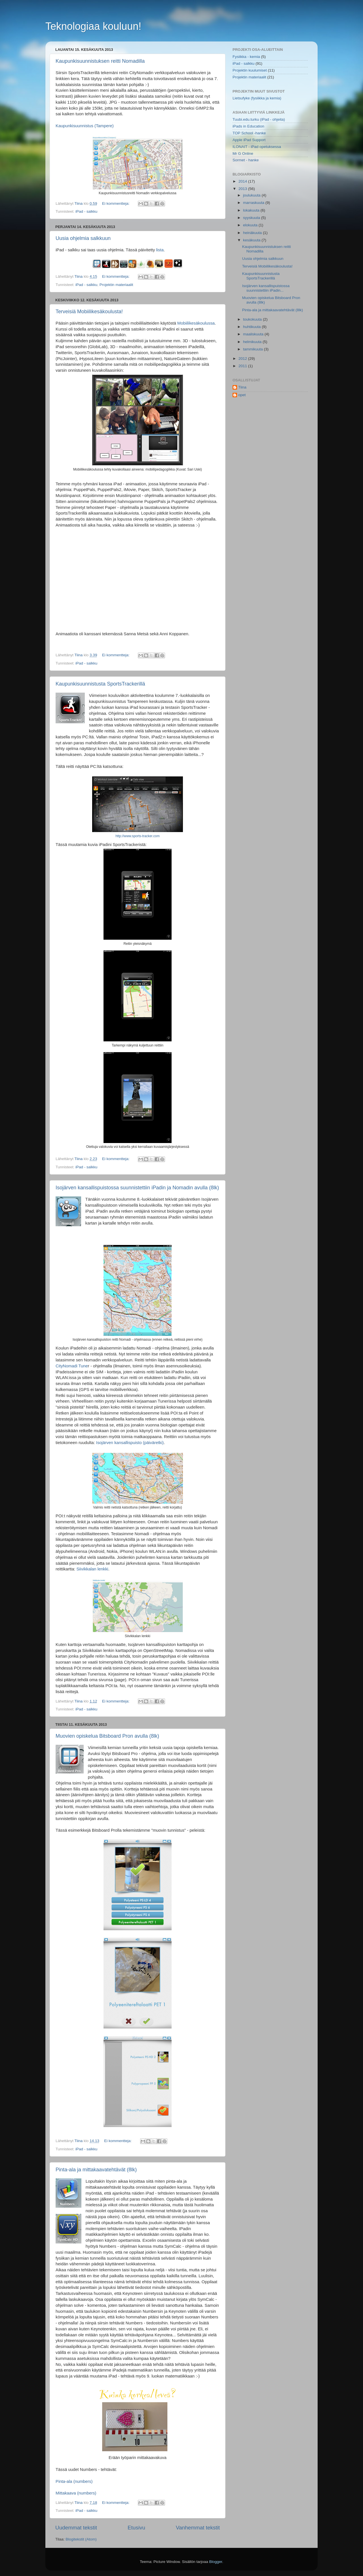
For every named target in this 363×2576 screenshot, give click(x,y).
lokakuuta (252, 210)
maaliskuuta (254, 334)
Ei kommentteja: (116, 203)
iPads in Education (248, 126)
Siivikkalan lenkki (92, 1569)
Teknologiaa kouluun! (93, 26)
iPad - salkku (86, 211)
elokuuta (251, 225)
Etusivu (136, 2528)
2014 (243, 181)
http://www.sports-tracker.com (137, 836)
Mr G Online (243, 153)
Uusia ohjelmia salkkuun (83, 238)
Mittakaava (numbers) (76, 2493)
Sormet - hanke (246, 160)
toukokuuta (253, 319)
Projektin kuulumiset (250, 70)
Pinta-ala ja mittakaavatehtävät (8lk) (96, 2169)
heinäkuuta (253, 233)
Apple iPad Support (249, 140)
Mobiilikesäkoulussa (196, 323)
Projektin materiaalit (116, 285)
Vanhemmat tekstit (198, 2528)
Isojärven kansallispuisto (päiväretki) (130, 1442)
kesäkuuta (252, 240)
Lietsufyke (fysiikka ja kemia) (257, 98)
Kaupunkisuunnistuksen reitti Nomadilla (100, 61)
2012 (243, 358)
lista (160, 250)
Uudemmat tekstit (76, 2528)
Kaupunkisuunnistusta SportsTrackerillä (100, 684)
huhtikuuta (252, 327)
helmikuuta (253, 342)
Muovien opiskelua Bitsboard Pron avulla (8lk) (107, 1736)
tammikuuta (253, 349)
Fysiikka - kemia (246, 57)
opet (242, 395)
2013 (243, 189)
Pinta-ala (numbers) (74, 2481)
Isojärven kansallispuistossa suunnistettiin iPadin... (266, 288)
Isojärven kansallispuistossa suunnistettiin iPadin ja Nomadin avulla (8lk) (137, 1187)
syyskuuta (252, 218)
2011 (243, 366)
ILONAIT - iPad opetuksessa (257, 147)
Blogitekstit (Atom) (81, 2539)
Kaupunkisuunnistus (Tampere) (85, 126)
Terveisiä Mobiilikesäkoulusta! (89, 311)
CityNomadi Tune (72, 1366)
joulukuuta (252, 195)
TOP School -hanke (249, 133)
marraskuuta (254, 202)
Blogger (215, 2562)
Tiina (242, 387)
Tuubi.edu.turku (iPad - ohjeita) (259, 119)
